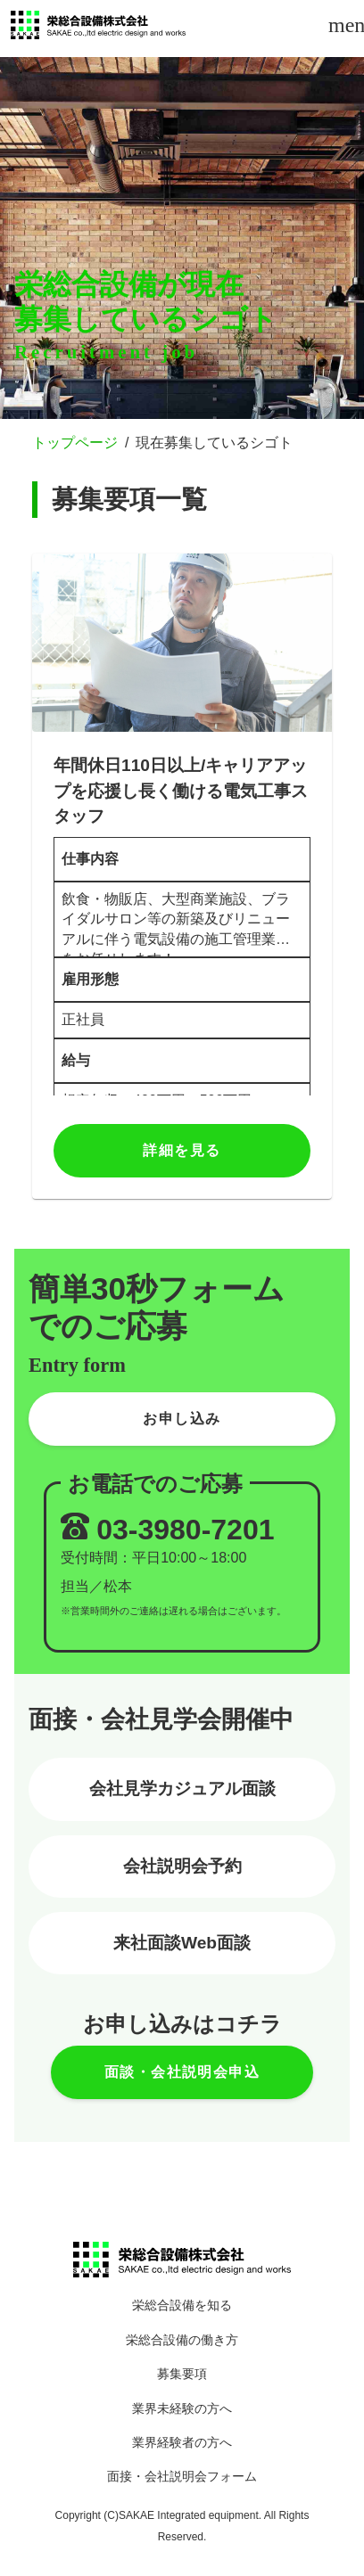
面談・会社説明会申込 (182, 2072)
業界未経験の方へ (182, 2409)
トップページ (75, 442)
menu (344, 25)
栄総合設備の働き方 (182, 2340)
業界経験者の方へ (182, 2442)
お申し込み (182, 1419)
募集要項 (182, 2374)
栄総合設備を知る (182, 2305)
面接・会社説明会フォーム (182, 2476)
